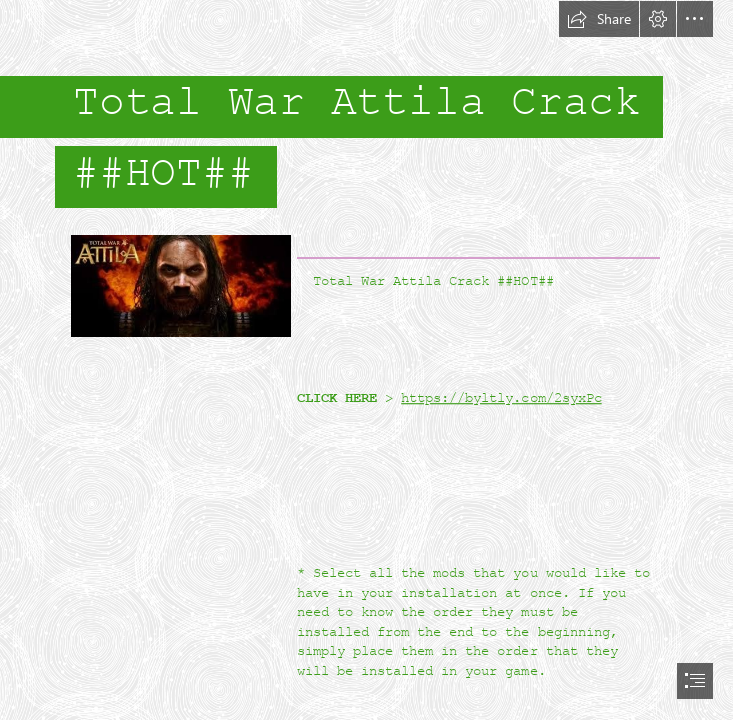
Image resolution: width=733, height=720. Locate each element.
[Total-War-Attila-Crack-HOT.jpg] (180, 285)
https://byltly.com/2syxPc (501, 397)
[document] (366, 360)
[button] (599, 19)
